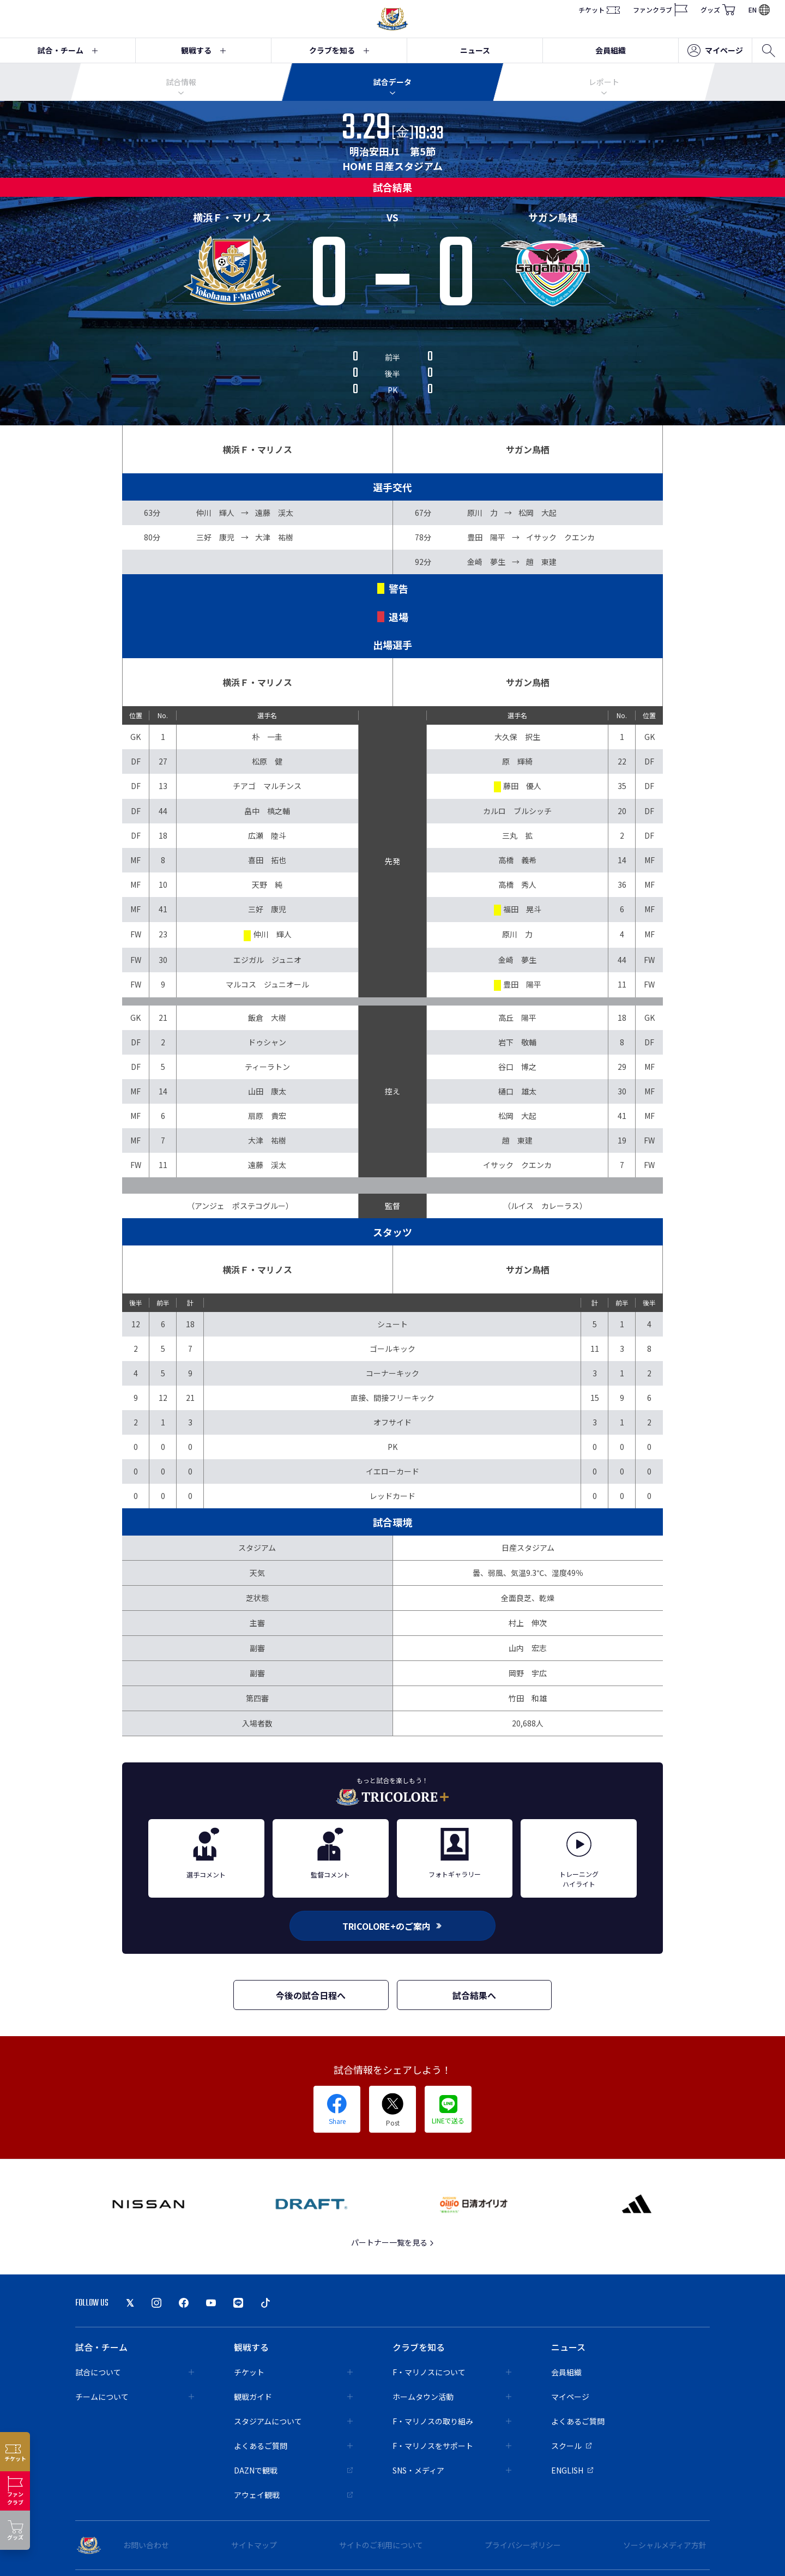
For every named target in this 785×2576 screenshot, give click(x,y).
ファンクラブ (660, 9)
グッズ (718, 9)
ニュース (475, 50)
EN (759, 9)
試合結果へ (474, 1995)
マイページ (715, 50)
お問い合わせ (146, 2544)
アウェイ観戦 (293, 2494)
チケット (599, 9)
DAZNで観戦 (293, 2470)
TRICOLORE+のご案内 (392, 1926)
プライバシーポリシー (523, 2544)
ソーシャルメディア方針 (664, 2544)
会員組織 (610, 50)
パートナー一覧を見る (392, 2242)
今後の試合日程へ (311, 1995)
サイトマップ (254, 2544)
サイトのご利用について (381, 2544)
